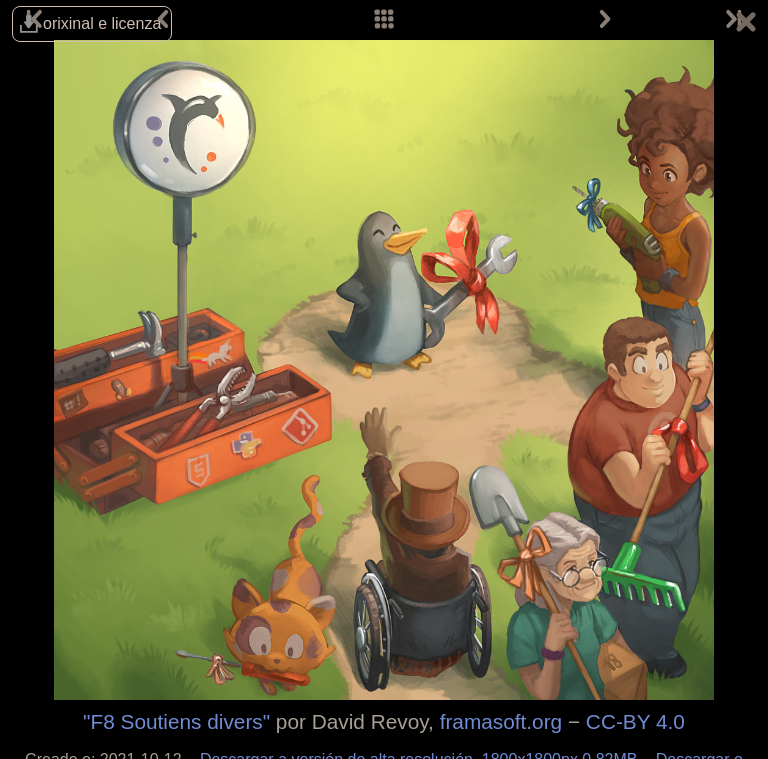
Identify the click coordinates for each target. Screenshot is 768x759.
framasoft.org (501, 721)
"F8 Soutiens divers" (176, 721)
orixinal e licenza (102, 23)
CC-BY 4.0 (635, 721)
